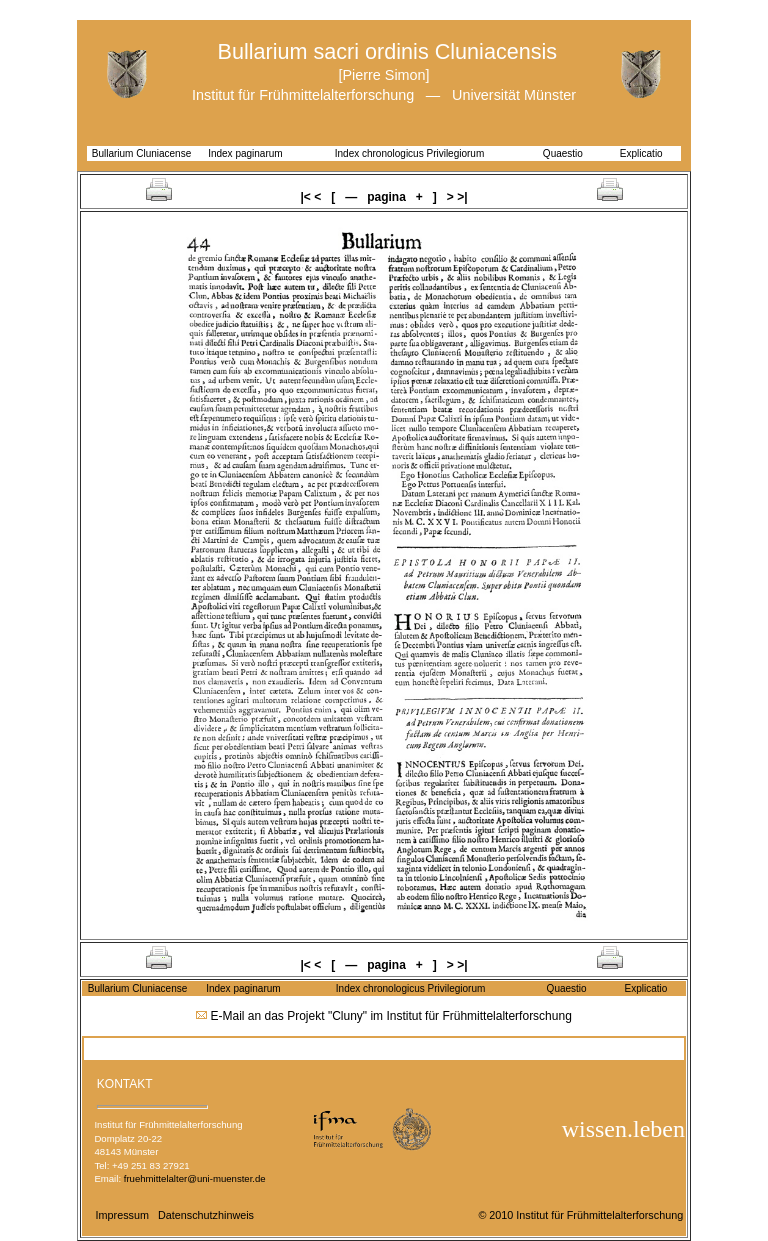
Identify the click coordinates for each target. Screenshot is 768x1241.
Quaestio (563, 153)
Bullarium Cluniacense (142, 153)
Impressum (122, 1215)
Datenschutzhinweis (206, 1215)
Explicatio (641, 153)
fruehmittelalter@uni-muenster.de (195, 1178)
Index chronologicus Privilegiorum (410, 153)
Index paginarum (245, 153)
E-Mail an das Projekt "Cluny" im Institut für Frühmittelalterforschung (391, 1016)
